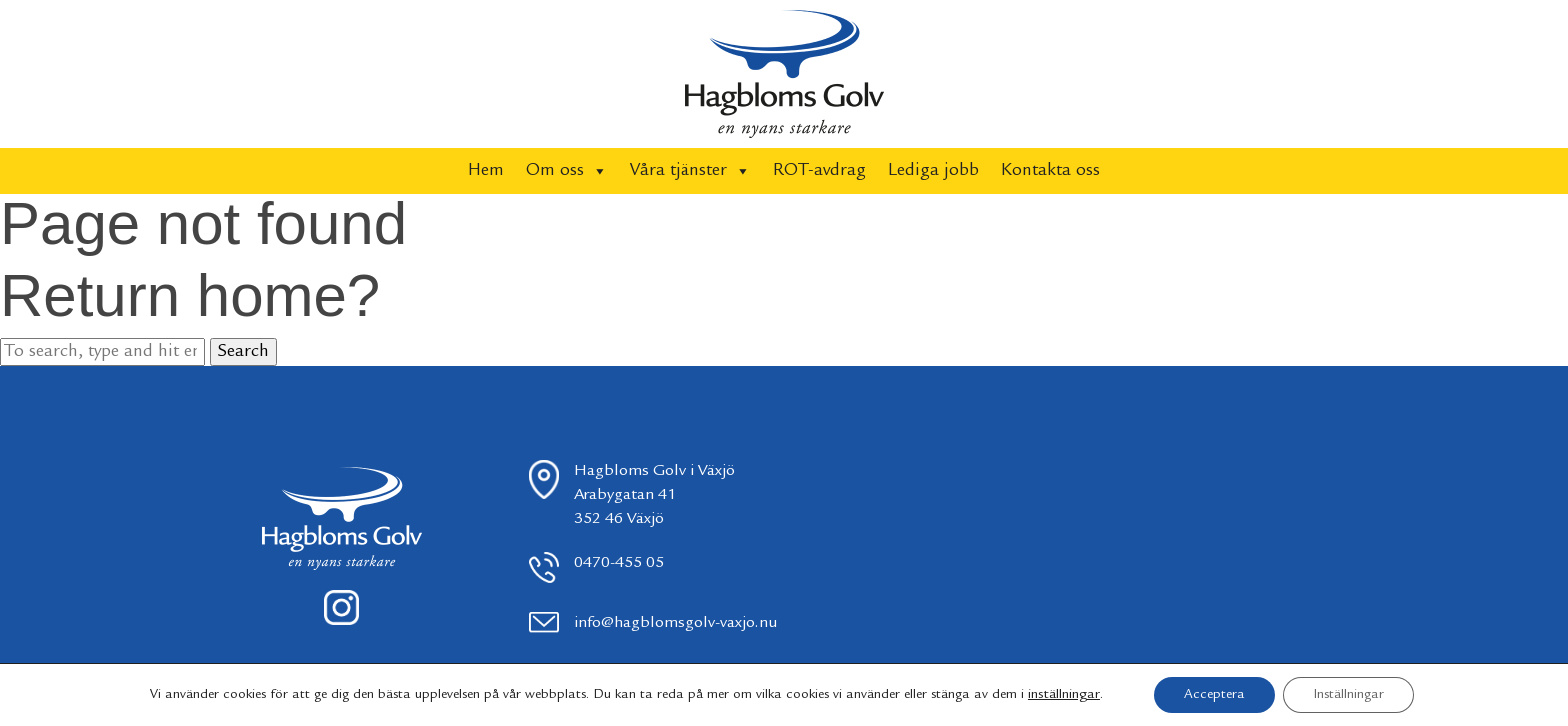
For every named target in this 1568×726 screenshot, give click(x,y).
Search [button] (243, 352)
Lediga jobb (933, 171)
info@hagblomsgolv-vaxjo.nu (676, 623)
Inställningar (1348, 695)
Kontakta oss (1050, 171)
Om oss (567, 171)
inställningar (1064, 695)
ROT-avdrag (819, 171)
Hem (486, 171)
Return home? (190, 295)
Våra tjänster (690, 171)
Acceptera (1214, 695)
